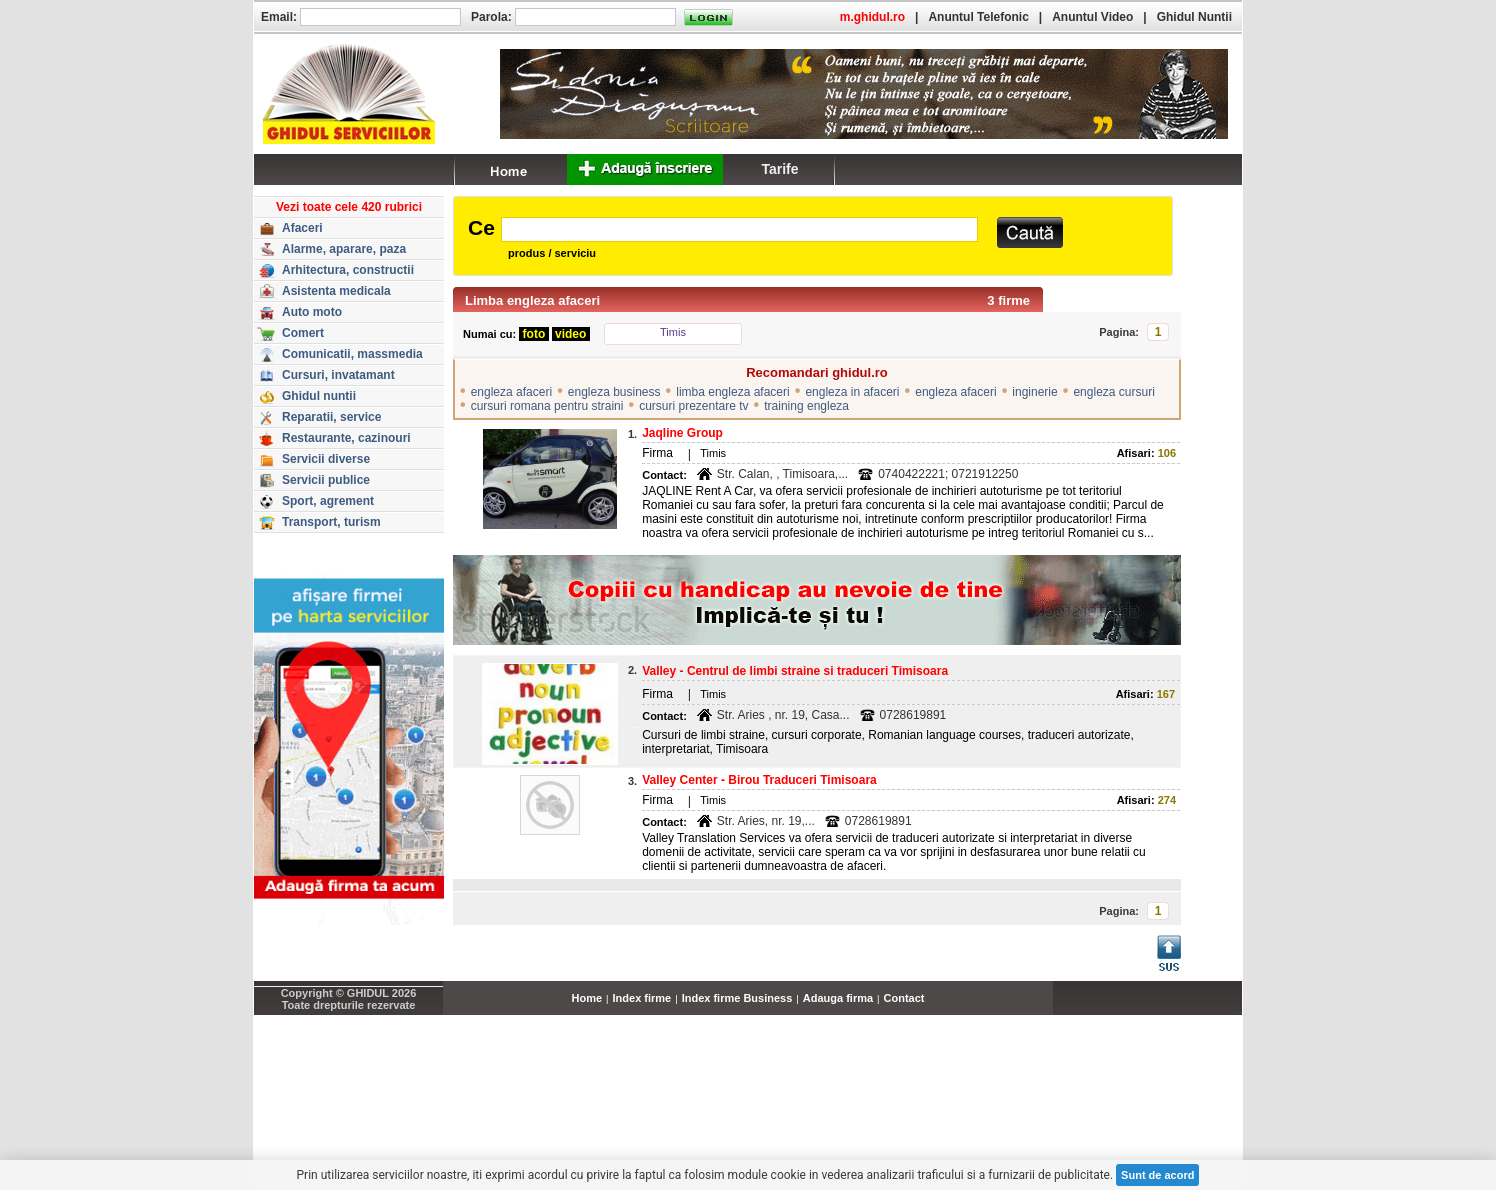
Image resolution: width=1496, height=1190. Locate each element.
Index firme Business (737, 998)
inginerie (1034, 392)
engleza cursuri (1113, 392)
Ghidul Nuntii (1194, 17)
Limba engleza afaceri (532, 300)
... (1237, 1009)
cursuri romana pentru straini (547, 406)
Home (587, 998)
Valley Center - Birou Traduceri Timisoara (759, 780)
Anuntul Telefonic (978, 17)
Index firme (642, 998)
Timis (673, 332)
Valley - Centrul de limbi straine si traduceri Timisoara (795, 671)
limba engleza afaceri (732, 392)
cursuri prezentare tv (693, 406)
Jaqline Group (682, 433)
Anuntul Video (1092, 17)
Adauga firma (838, 998)
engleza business (614, 392)
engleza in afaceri (852, 392)
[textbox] (739, 229)
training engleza (806, 406)
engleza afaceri (511, 392)
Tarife (779, 169)
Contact (904, 998)
